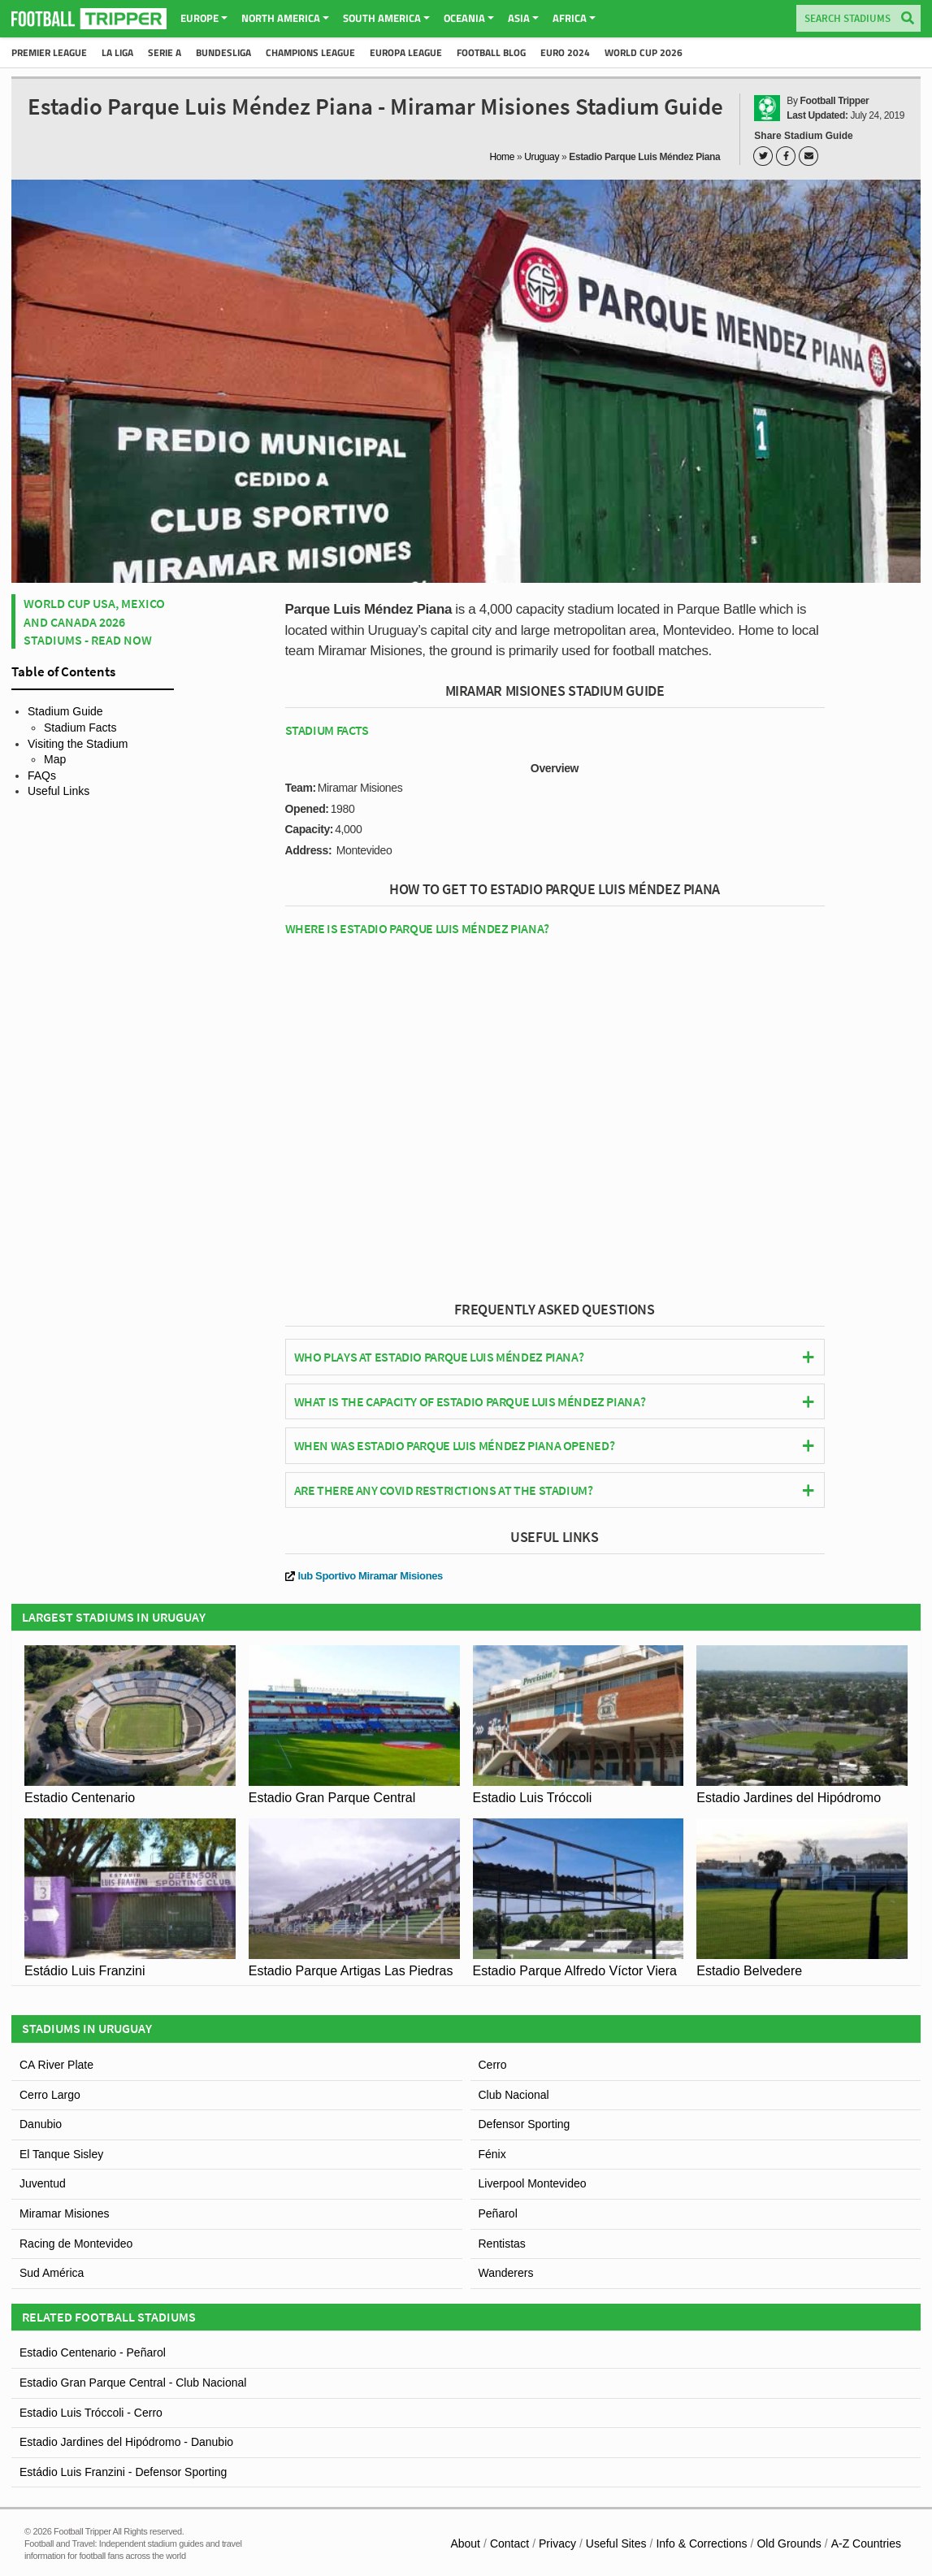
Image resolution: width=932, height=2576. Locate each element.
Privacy (557, 2543)
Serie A (164, 52)
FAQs (42, 775)
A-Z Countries (866, 2543)
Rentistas (502, 2243)
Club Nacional (514, 2094)
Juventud (43, 2183)
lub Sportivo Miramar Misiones (364, 1576)
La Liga (117, 52)
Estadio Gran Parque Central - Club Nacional (133, 2382)
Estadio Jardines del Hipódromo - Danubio (126, 2441)
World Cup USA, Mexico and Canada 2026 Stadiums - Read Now (94, 621)
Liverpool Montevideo (533, 2183)
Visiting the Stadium (78, 743)
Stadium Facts (80, 727)
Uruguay (541, 157)
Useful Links (58, 790)
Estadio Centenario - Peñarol (93, 2352)
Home (502, 157)
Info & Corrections (701, 2543)
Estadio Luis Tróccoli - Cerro (91, 2412)
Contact (509, 2543)
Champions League (310, 52)
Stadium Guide (65, 711)
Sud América (52, 2272)
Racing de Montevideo (76, 2243)
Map (55, 759)
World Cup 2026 (644, 52)
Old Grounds (788, 2543)
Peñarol (498, 2213)
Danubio (41, 2124)
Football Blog (491, 52)
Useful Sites (616, 2543)
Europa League (406, 52)
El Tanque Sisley (61, 2154)
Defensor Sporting (524, 2124)
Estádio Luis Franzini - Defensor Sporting (123, 2471)
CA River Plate (56, 2064)
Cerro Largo (50, 2094)
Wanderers (506, 2272)
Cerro (493, 2064)
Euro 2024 (565, 52)
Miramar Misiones (64, 2213)
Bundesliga (223, 52)
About (465, 2543)
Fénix (492, 2154)
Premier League (49, 52)
